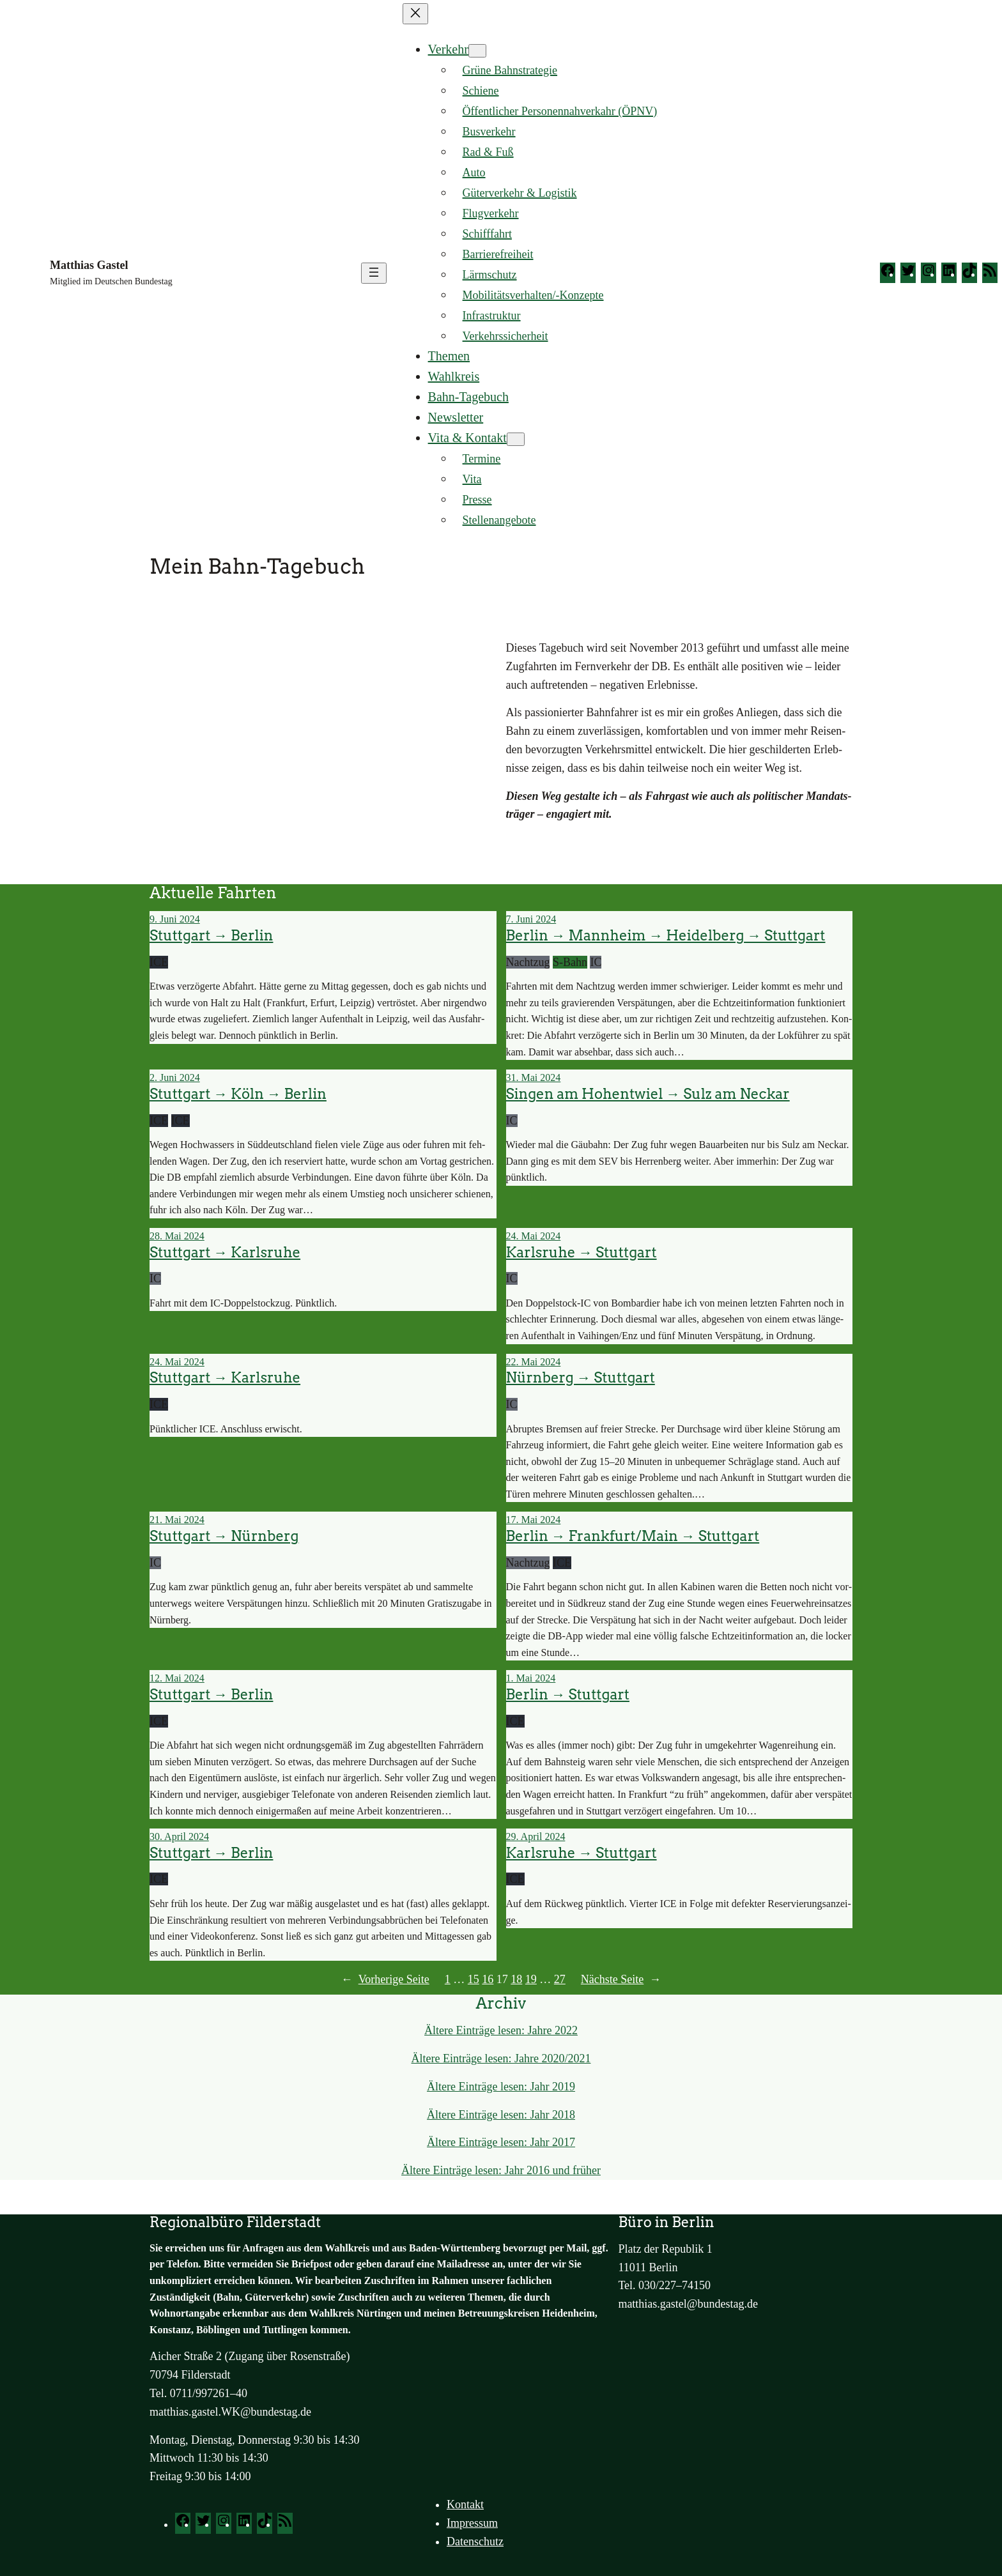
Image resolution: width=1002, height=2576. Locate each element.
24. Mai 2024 (533, 1235)
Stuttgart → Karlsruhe (225, 1253)
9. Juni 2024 (175, 919)
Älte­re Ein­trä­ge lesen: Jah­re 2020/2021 (501, 2058)
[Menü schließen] (415, 13)
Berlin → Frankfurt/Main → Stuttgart (633, 1536)
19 (531, 1979)
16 (487, 1979)
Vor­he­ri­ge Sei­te (385, 1979)
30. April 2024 (179, 1836)
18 (516, 1979)
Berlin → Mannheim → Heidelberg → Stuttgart (666, 936)
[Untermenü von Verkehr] (477, 50)
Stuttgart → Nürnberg (224, 1536)
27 (560, 1979)
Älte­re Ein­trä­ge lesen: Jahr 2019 (501, 2086)
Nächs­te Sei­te (621, 1979)
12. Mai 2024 (177, 1678)
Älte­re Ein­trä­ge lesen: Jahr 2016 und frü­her (501, 2170)
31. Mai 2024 (533, 1077)
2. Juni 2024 (175, 1077)
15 (473, 1979)
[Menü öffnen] (374, 273)
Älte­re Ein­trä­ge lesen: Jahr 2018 (501, 2114)
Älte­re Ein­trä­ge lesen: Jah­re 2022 (501, 2030)
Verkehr (448, 49)
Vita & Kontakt (467, 438)
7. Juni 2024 (531, 919)
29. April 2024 (536, 1836)
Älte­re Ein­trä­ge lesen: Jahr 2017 (501, 2142)
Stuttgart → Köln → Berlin (238, 1094)
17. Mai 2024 (533, 1519)
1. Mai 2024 (531, 1678)
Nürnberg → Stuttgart (580, 1378)
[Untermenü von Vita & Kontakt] (516, 439)
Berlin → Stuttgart (567, 1695)
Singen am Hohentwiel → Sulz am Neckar (648, 1094)
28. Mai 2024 (177, 1235)
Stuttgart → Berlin (211, 936)
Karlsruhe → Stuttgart (581, 1253)
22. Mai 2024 (533, 1361)
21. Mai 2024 (177, 1519)
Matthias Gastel (89, 265)
